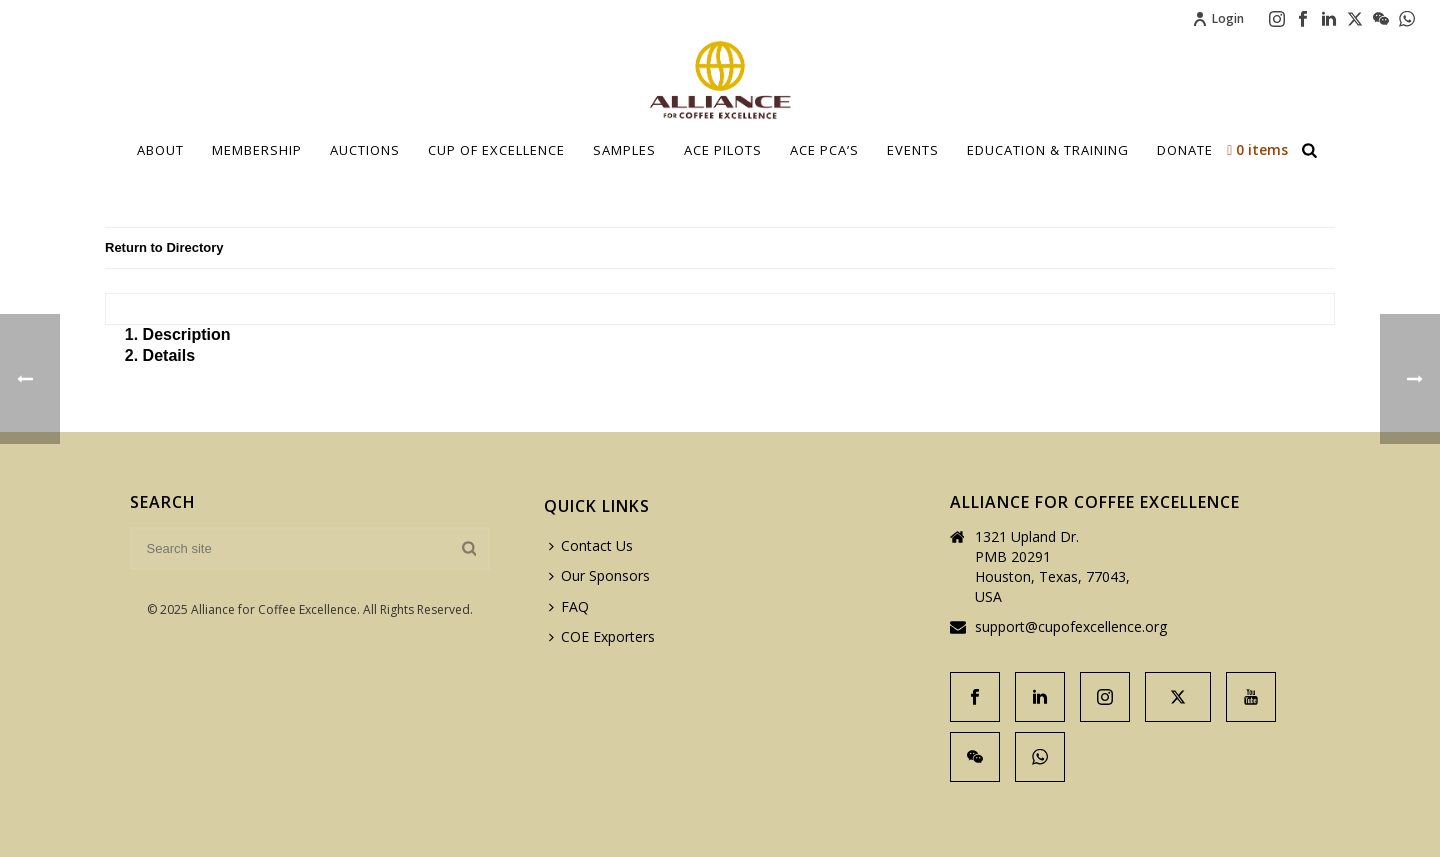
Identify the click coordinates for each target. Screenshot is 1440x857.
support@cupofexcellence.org (1071, 627)
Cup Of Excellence (496, 150)
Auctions (365, 150)
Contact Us (591, 545)
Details (169, 355)
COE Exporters (602, 636)
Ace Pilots (723, 150)
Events (913, 150)
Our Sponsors (599, 575)
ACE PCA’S (824, 150)
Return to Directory (164, 247)
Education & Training (1048, 150)
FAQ (569, 606)
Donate (1185, 150)
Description (187, 334)
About (160, 150)
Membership (257, 150)
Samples (624, 150)
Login (1218, 18)
